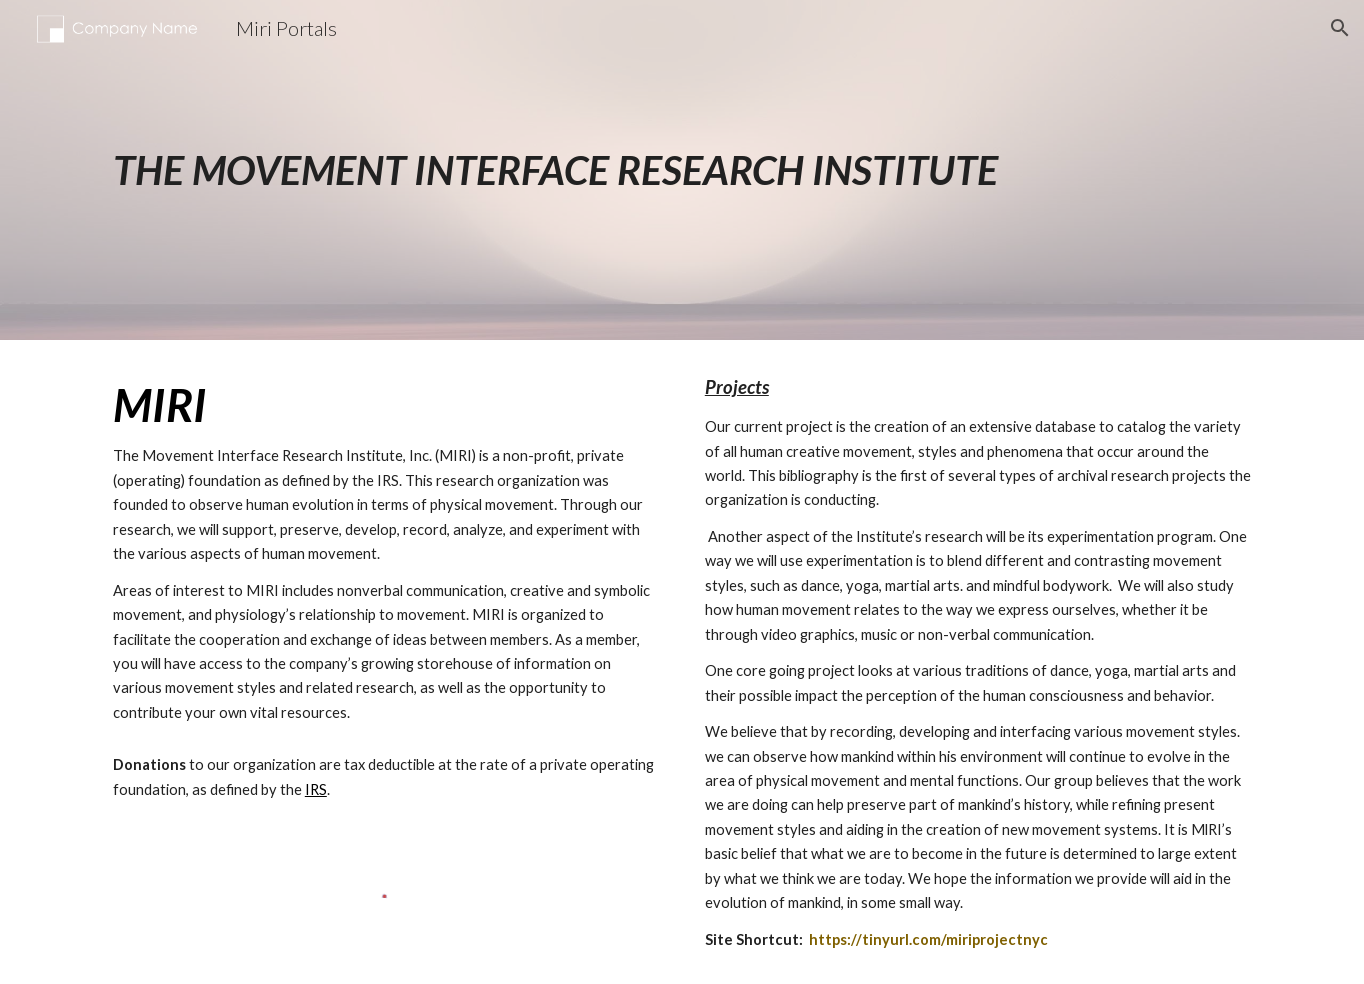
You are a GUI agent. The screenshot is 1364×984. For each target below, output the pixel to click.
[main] (682, 170)
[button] (1340, 28)
